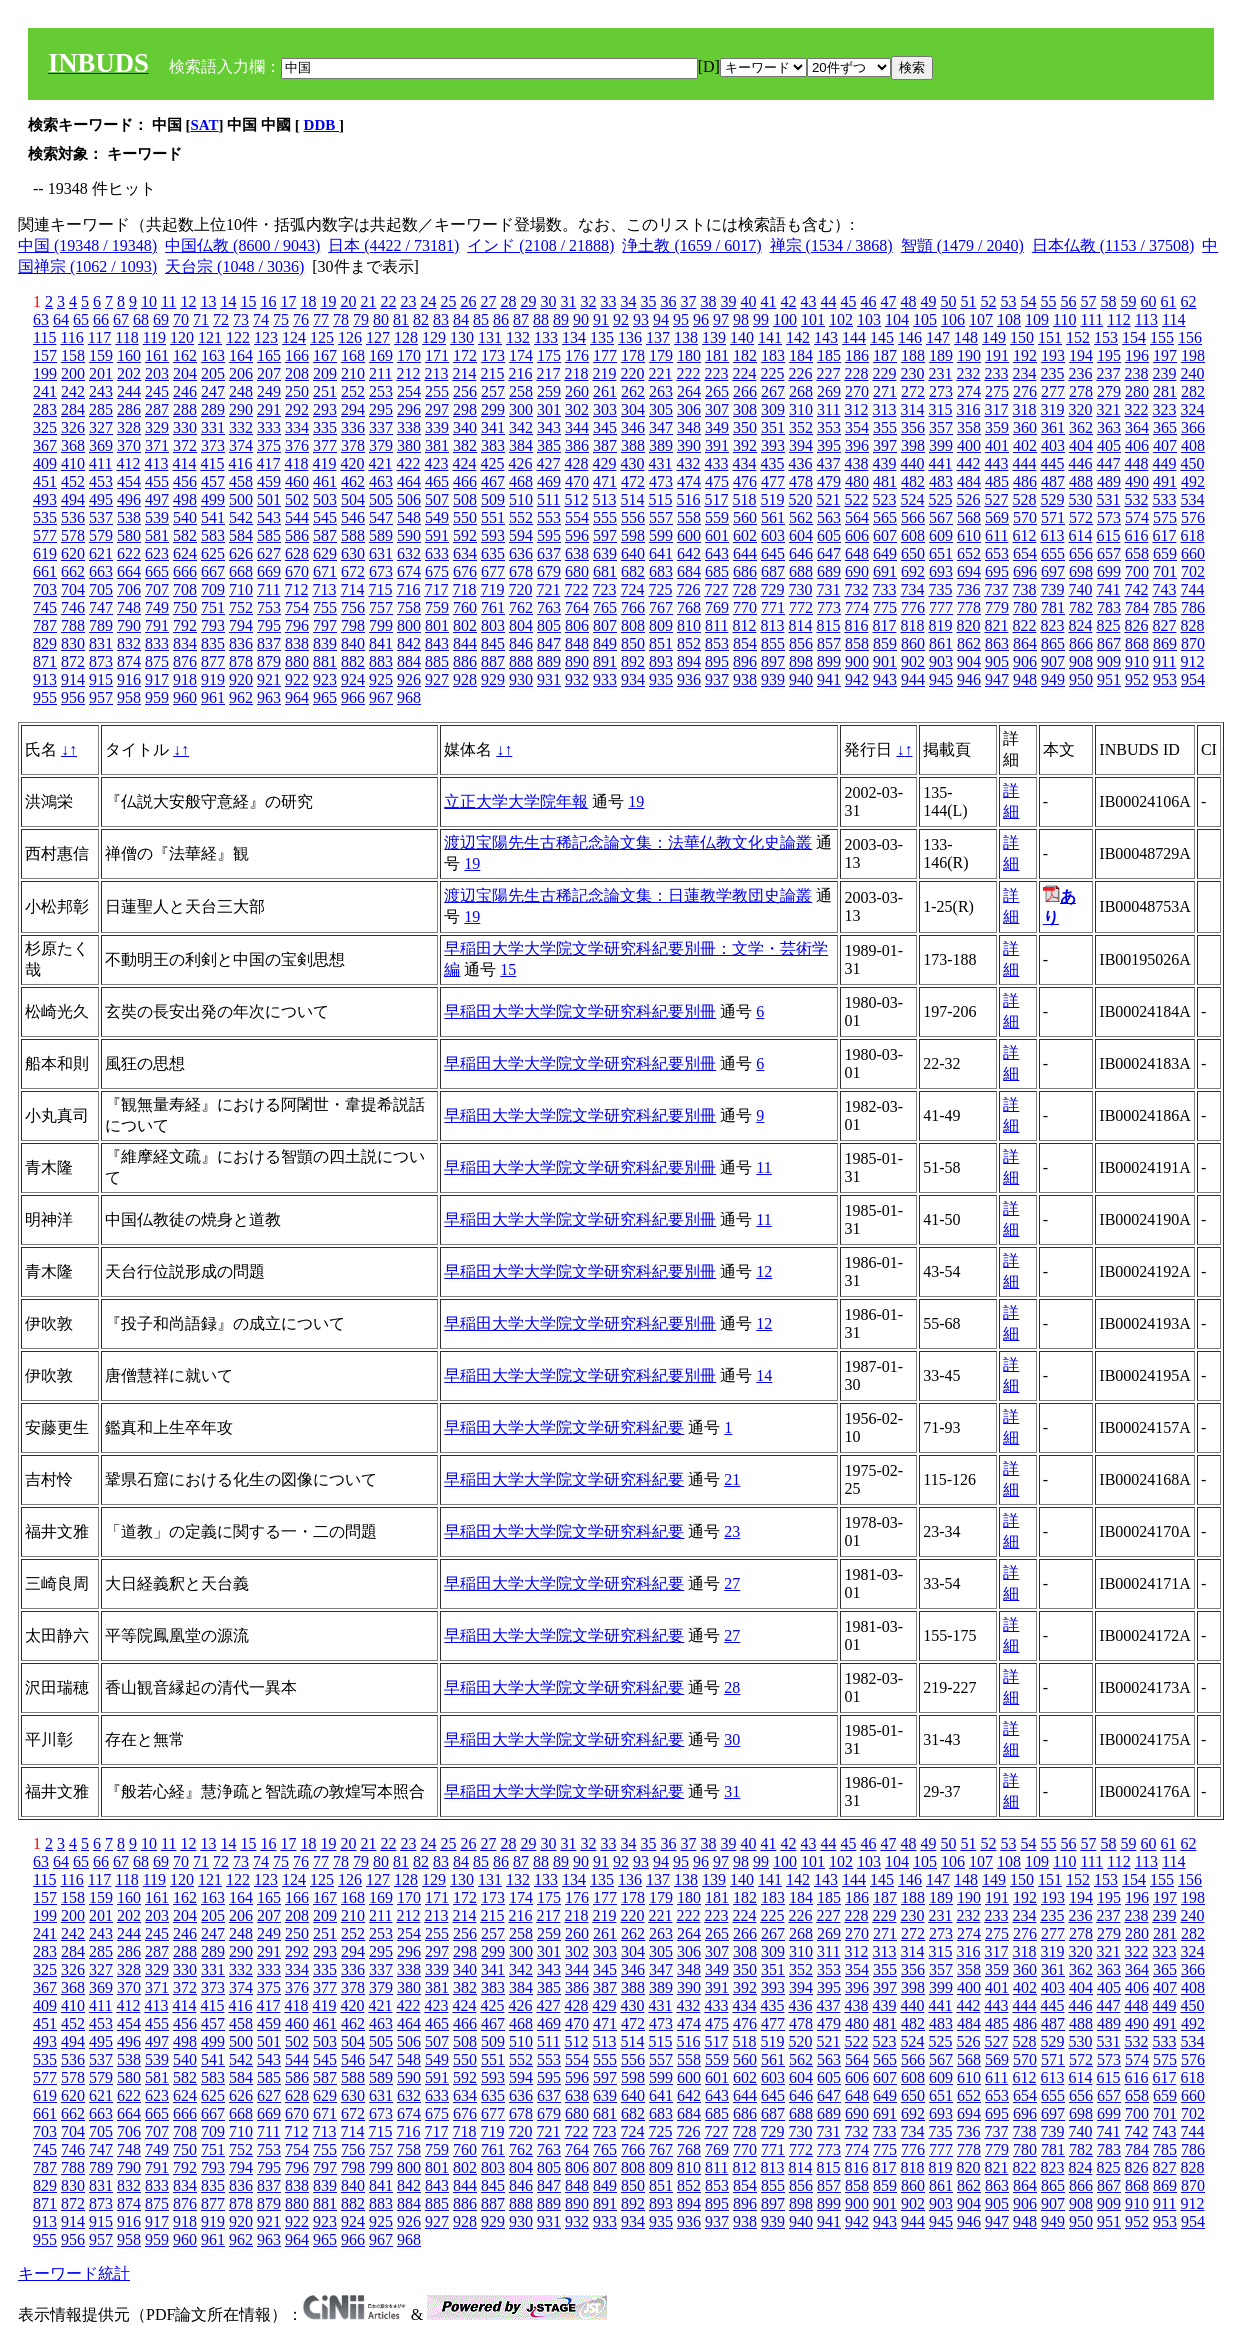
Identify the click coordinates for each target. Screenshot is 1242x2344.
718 (464, 589)
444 (1024, 463)
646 (801, 553)
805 (549, 625)
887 (493, 661)
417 (268, 463)
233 (996, 373)
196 (1137, 355)
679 (549, 571)
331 (213, 427)
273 (941, 391)
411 (100, 463)
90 (581, 319)
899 (829, 661)
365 (1165, 427)
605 (829, 535)
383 (493, 445)
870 (1193, 643)
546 (353, 517)
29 (528, 301)
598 (633, 535)
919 (213, 679)
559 (717, 517)
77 (321, 319)
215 (492, 373)
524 (912, 499)
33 (608, 301)
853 (717, 643)
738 (1024, 589)
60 (1148, 301)
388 (633, 445)
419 (324, 463)
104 (897, 319)
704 (73, 589)
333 (269, 427)
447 (1108, 463)
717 (436, 589)
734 (912, 589)
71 (201, 319)
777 (941, 607)
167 (325, 355)
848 (577, 643)
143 (826, 337)
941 (829, 679)
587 (325, 535)
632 (409, 553)
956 (73, 697)
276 (1025, 391)
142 (798, 337)
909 (1109, 661)
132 (518, 337)
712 (296, 589)
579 (101, 535)
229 (884, 373)
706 (129, 589)
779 (997, 607)
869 (1165, 643)
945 (941, 679)
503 (325, 499)
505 (381, 499)
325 (45, 427)
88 (541, 319)
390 (689, 445)
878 (241, 661)
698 (1081, 571)
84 (461, 319)
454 (129, 481)
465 (437, 481)
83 (441, 319)
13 (208, 301)
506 (409, 499)
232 (968, 373)
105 (925, 319)
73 (241, 319)
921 (269, 679)
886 (465, 661)
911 (1164, 661)
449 (1164, 463)
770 (745, 607)
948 (1025, 679)
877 (213, 661)
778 (969, 607)
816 (856, 625)
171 (437, 355)
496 (129, 499)
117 (99, 337)
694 (969, 571)
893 (661, 661)
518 (744, 499)
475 (717, 481)
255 (437, 391)
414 (184, 463)
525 (940, 499)
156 (1190, 337)
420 (352, 463)
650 (913, 553)
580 (129, 535)
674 (409, 571)
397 (885, 445)
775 (885, 607)
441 (940, 463)
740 (1080, 589)
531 (1108, 499)
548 (409, 517)
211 (380, 373)
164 (241, 355)
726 (688, 589)
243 (101, 391)
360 (1025, 427)
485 (997, 481)
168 (353, 355)
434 (744, 463)
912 (1192, 661)
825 (1108, 625)
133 (546, 337)
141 (770, 337)
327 (101, 427)
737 (996, 589)
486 (1025, 481)
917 (157, 679)
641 (661, 553)
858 (857, 643)
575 (1165, 517)
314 (912, 409)
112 (1118, 319)
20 (348, 301)
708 (185, 589)
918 (185, 679)
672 (353, 571)
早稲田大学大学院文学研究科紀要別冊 (580, 1011)
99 (761, 319)
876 (185, 661)
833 (157, 643)
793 (213, 625)
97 (721, 319)
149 (994, 337)
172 (465, 355)
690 (857, 571)
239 (1164, 373)
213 (436, 373)
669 (269, 571)
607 (885, 535)
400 (969, 445)
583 (213, 535)
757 (381, 607)
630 (353, 553)
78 (341, 319)
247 (213, 391)
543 (269, 517)
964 (297, 697)
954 (1193, 679)
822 (1024, 625)
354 (857, 427)
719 (492, 589)
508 (465, 499)
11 (168, 301)
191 (997, 355)
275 (997, 391)
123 (266, 337)
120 (182, 337)
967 (381, 697)
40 (748, 301)
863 (997, 643)
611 (996, 535)
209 (325, 373)
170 (409, 355)
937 (717, 679)
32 (588, 301)
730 (800, 589)
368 (73, 445)
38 (708, 301)
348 (689, 427)
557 (661, 517)
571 (1053, 517)
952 (1137, 679)
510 (521, 499)
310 (801, 409)
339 (437, 427)
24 (428, 301)
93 (641, 319)
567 (941, 517)
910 (1137, 661)
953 (1165, 679)
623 (157, 553)
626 (241, 553)
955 (45, 697)
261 (605, 391)
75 (281, 319)
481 (885, 481)
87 (521, 319)
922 (297, 679)
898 (801, 661)
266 (745, 391)
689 (829, 571)
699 (1109, 571)
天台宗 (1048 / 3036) (234, 266)
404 (1081, 445)
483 (941, 481)
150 (1022, 337)
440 (912, 463)
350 (745, 427)
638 (577, 553)
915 (101, 679)
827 (1164, 625)
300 (521, 409)
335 (325, 427)
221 (660, 373)
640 (633, 553)
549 (437, 517)
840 (353, 643)
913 (45, 679)
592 (465, 535)
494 (73, 499)
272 (913, 391)
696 (1025, 571)
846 (521, 643)
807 (605, 625)
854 (745, 643)
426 (520, 463)
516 (688, 499)
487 (1053, 481)
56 (1068, 301)
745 (45, 607)
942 (857, 679)
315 (940, 409)
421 (380, 463)
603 (773, 535)
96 (701, 319)
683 (661, 571)
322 (1136, 409)
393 (773, 445)
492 (1193, 481)
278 (1081, 391)
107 (981, 319)
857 (829, 643)
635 (493, 553)
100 (785, 319)
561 (773, 517)
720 (520, 589)
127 (378, 337)
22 (388, 301)
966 (353, 697)
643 (717, 553)
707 (157, 589)
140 (742, 337)
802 (465, 625)
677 (493, 571)
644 (745, 553)
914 (73, 679)
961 (213, 697)
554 (577, 517)
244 (129, 391)
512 (576, 499)
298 (465, 409)
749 (157, 607)
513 (604, 499)
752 (241, 607)
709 (213, 589)
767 (661, 607)
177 (605, 355)
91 (601, 319)
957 (101, 697)
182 (745, 355)
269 (829, 391)
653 (997, 553)
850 (633, 643)
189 (941, 355)
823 (1052, 625)
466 (465, 481)
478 (801, 481)
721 (548, 589)
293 (325, 409)
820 (968, 625)
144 (854, 337)
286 (129, 409)
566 (913, 517)
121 (210, 337)
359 (997, 427)
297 (437, 409)
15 (248, 301)
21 (368, 301)
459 (269, 481)
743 (1164, 589)
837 (269, 643)
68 (141, 319)
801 (437, 625)
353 (829, 427)
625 (213, 553)
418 (296, 463)
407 (1165, 445)
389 (661, 445)
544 (297, 517)
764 (577, 607)
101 (813, 319)
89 (561, 319)
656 (1081, 553)
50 (948, 301)
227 (828, 373)
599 (661, 535)
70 (181, 319)
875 (157, 661)
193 (1053, 355)
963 (269, 697)
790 (129, 625)
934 (633, 679)
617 (1164, 535)
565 (885, 517)
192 (1025, 355)
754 (297, 607)
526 (968, 499)
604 (801, 535)
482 (913, 481)
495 (101, 499)
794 (241, 625)
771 (773, 607)
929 (493, 679)
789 (101, 625)
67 (121, 319)
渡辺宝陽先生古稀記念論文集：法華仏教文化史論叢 (628, 842)
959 (157, 697)
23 (408, 301)
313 (884, 409)
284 (73, 409)
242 (73, 391)
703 (45, 589)
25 (448, 301)
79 (361, 319)
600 (689, 535)
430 (632, 463)
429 (604, 463)
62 (1188, 301)
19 (328, 301)
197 (1165, 355)
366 (1193, 427)
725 (660, 589)
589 (381, 535)
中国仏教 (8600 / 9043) (242, 245)
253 (381, 391)
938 (745, 679)
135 (602, 337)
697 (1053, 571)
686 (745, 571)
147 (938, 337)
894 (689, 661)
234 (1024, 373)
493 (45, 499)
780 (1025, 607)
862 (969, 643)
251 (325, 391)
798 (353, 625)
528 (1024, 499)
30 (548, 301)
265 (717, 391)
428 (576, 463)
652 (969, 553)
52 (988, 301)
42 (788, 301)
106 (953, 319)
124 (294, 337)
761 (493, 607)
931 (549, 679)
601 (717, 535)
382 (465, 445)
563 (829, 517)
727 (716, 589)
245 (157, 391)
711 (268, 589)
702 (1193, 571)
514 (632, 499)
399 (941, 445)
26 (468, 301)
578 (73, 535)
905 (997, 661)
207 (269, 373)
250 (297, 391)
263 (661, 391)
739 (1052, 589)
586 (297, 535)
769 (717, 607)
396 (857, 445)
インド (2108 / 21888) (540, 245)
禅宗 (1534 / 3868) (831, 245)
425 (492, 463)
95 (681, 319)
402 (1025, 445)
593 (493, 535)
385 (549, 445)
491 (1165, 481)
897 (773, 661)
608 (913, 535)
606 (857, 535)
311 (828, 409)
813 (772, 625)
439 (884, 463)
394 (801, 445)
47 (888, 301)
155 (1162, 337)
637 (549, 553)
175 (549, 355)
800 (409, 625)
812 (744, 625)
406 (1137, 445)
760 (465, 607)
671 (325, 571)
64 (61, 319)
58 (1108, 301)
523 (884, 499)
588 (353, 535)
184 (801, 355)
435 (772, 463)
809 (661, 625)
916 (129, 679)
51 (968, 301)
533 (1164, 499)
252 (353, 391)
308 (745, 409)
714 (352, 589)
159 (101, 355)
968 (409, 697)
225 (772, 373)
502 (297, 499)
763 (549, 607)
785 (1165, 607)
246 (185, 391)
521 (828, 499)
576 (1193, 517)
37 (688, 301)
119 (154, 337)
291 (269, 409)
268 (801, 391)
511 (548, 499)
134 (574, 337)
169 (381, 355)
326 (73, 427)
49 (928, 301)
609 (941, 535)
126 (350, 337)
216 (520, 373)
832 (129, 643)
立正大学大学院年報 (516, 801)
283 (45, 409)
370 (129, 445)
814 (800, 625)
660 (1193, 553)
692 (913, 571)
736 (968, 589)
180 (689, 355)
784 (1137, 607)
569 (997, 517)
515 (660, 499)
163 (213, 355)
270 (857, 391)
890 (577, 661)
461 (325, 481)
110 (1064, 319)
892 (633, 661)
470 (577, 481)
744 (1192, 589)
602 (745, 535)
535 (45, 517)
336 (353, 427)
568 (969, 517)
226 (800, 373)
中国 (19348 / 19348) (87, 245)
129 (434, 337)
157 (45, 355)
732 (856, 589)
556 (633, 517)
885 (437, 661)
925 (381, 679)
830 (73, 643)
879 (269, 661)
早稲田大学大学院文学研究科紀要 (564, 1427)
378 (353, 445)
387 (605, 445)
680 (577, 571)
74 (261, 319)
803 (493, 625)
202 (129, 373)
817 (884, 625)
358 (969, 427)
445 (1052, 463)
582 (185, 535)
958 (129, 697)
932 (577, 679)
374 (241, 445)
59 (1128, 301)
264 (689, 391)
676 (465, 571)
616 (1136, 535)
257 (493, 391)
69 (161, 319)
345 (605, 427)
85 (481, 319)
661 (45, 571)
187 (885, 355)
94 (661, 319)
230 (912, 373)
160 (129, 355)
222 (688, 373)
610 (969, 535)
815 (828, 625)
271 (885, 391)
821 (996, 625)
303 (605, 409)
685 (717, 571)
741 (1108, 589)
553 (549, 517)
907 (1053, 661)
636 (521, 553)
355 (885, 427)
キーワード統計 (74, 2273)
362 (1081, 427)
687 (773, 571)
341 (493, 427)
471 (605, 481)
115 (44, 337)
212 (408, 373)
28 (508, 301)
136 (630, 337)
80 (381, 319)
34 (628, 301)
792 (185, 625)
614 (1080, 535)
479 (829, 481)
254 (409, 391)
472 (633, 481)
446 (1080, 463)
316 (968, 409)
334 (297, 427)
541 (213, 517)
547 (381, 517)
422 (408, 463)
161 (157, 355)
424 (464, 463)
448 (1136, 463)
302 (577, 409)
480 (857, 481)
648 (857, 553)
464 (409, 481)
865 (1053, 643)
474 (689, 481)
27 (488, 301)
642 (689, 553)
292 (297, 409)
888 (521, 661)
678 (521, 571)
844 (465, 643)
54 (1028, 301)
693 (941, 571)
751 (213, 607)
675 (437, 571)
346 (633, 427)
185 (829, 355)
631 (381, 553)
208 (297, 373)
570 (1025, 517)
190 (969, 355)
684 (689, 571)
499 (213, 499)
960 (185, 697)
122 (238, 337)
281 (1165, 391)
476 (745, 481)
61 (1168, 301)
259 (549, 391)
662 (73, 571)
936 (689, 679)
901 (885, 661)
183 (773, 355)
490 (1137, 481)
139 (714, 337)
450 (1192, 463)
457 (213, 481)
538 (129, 517)
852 (689, 643)
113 (1146, 319)
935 (661, 679)
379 (381, 445)
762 (521, 607)
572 (1081, 517)
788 (73, 625)
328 (129, 427)
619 (45, 553)
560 (745, 517)
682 (633, 571)
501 (269, 499)
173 (493, 355)
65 (81, 319)
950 (1081, 679)
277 (1053, 391)
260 (577, 391)
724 (632, 589)
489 (1109, 481)
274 (969, 391)
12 (188, 301)
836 (241, 643)
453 (101, 481)
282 (1193, 391)
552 (521, 517)
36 (668, 301)
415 (212, 463)
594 (521, 535)
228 (856, 373)
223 (716, 373)
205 (213, 373)
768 (689, 607)
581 (157, 535)
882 (353, 661)
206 (241, 373)
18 (308, 301)
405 (1109, 445)
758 (409, 607)
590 (409, 535)
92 (621, 319)
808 (633, 625)
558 (689, 517)
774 (857, 607)
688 (801, 571)
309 (773, 409)
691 (885, 571)
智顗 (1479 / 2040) (962, 245)
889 (549, 661)
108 (1009, 319)
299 (493, 409)
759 (437, 607)
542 (241, 517)
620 (73, 553)
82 (421, 319)
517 (716, 499)
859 (885, 643)
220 (632, 373)
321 (1108, 409)
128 (406, 337)
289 (213, 409)
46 (868, 301)
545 (325, 517)
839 (325, 643)
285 (101, 409)
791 (157, 625)
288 (185, 409)
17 (288, 301)
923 (325, 679)
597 (605, 535)
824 (1080, 625)
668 (241, 571)
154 (1134, 337)
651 (941, 553)
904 (969, 661)
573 (1109, 517)
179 (661, 355)
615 (1108, 535)
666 (185, 571)
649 (885, 553)
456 (185, 481)
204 (185, 373)
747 (101, 607)
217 (548, 373)
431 (660, 463)
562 (801, 517)
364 (1137, 427)
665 (157, 571)
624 (185, 553)
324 (1192, 409)
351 (773, 427)
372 (185, 445)
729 (772, 589)
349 (717, 427)
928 (465, 679)
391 (717, 445)
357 (941, 427)
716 (408, 589)
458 (241, 481)
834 (185, 643)
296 (409, 409)
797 (325, 625)
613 (1052, 535)
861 (941, 643)
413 (156, 463)
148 (966, 337)
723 (604, 589)
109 (1037, 319)
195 (1109, 355)
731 (828, 589)
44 (828, 301)
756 (353, 607)
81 (401, 319)
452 (73, 481)
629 (325, 553)
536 (73, 517)
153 (1106, 337)
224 (744, 373)
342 (521, 427)
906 (1025, 661)
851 (661, 643)
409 (45, 463)
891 (605, 661)
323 (1164, 409)
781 (1053, 607)
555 (605, 517)
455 (157, 481)
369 (101, 445)
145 (882, 337)
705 (101, 589)
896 (745, 661)
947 (997, 679)
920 (241, 679)
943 (885, 679)
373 (213, 445)
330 (185, 427)
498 (185, 499)
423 (436, 463)
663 (101, 571)
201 (101, 373)
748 (129, 607)
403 (1053, 445)
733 (884, 589)
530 (1080, 499)
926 (409, 679)
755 (325, 607)
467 (493, 481)
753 (269, 607)
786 (1193, 607)
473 (661, 481)
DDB (321, 125)
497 (157, 499)
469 (549, 481)
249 (269, 391)
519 (772, 499)
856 (801, 643)
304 (633, 409)
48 (908, 301)
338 (409, 427)
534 (1192, 499)
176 (577, 355)
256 (465, 391)
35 (648, 301)
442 (968, 463)
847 (549, 643)
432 (688, 463)
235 (1052, 373)
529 (1052, 499)
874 (129, 661)
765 (605, 607)
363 (1109, 427)
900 (857, 661)
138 (686, 337)
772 (801, 607)
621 (101, 553)
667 (213, 571)
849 (605, 643)
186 (857, 355)
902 (913, 661)
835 (213, 643)
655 (1053, 553)
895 (717, 661)
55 (1048, 301)
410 (73, 463)
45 (848, 301)
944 (913, 679)
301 (549, 409)
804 (521, 625)
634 (465, 553)
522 (856, 499)
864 (1025, 643)
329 (157, 427)
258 (521, 391)
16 (268, 301)
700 (1137, 571)
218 (576, 373)
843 (437, 643)
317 (996, 409)
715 (380, 589)
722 (576, 589)
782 (1081, 607)
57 (1088, 301)
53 (1008, 301)
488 (1081, 481)
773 (829, 607)
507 (437, 499)
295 (381, 409)
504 (353, 499)
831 (101, 643)
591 (437, 535)
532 (1136, 499)
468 (521, 481)
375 (269, 445)
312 (856, 409)
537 (101, 517)
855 (773, 643)
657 (1109, 553)
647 (829, 553)
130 (462, 337)
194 (1081, 355)
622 (129, 553)
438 (856, 463)
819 (940, 625)
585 (269, 535)
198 (1193, 355)
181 (717, 355)
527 (996, 499)
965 (325, 697)
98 (741, 319)
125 (322, 337)
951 (1109, 679)
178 (633, 355)
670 (297, 571)
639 (605, 553)
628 (297, 553)
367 (45, 445)
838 (297, 643)
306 (689, 409)
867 (1109, 643)
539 (157, 517)
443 (996, 463)
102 (841, 319)
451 (45, 481)
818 (912, 625)
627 (269, 553)
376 (297, 445)
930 (521, 679)
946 (969, 679)
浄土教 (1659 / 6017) (691, 245)
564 (857, 517)
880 (297, 661)
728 (744, 589)
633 (437, 553)
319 (1052, 409)
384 (521, 445)
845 (493, 643)
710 (241, 589)
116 (71, 337)
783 (1109, 607)
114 (1173, 319)
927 (437, 679)
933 (605, 679)
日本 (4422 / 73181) (393, 245)
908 (1081, 661)
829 (45, 643)
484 (969, 481)
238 (1136, 373)
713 (324, 589)
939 (773, 679)
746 (73, 607)
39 (728, 301)
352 (801, 427)
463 (381, 481)
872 (73, 661)
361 (1053, 427)
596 (577, 535)
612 (1024, 535)
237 (1108, 373)
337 (381, 427)
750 (185, 607)
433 (716, 463)
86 (501, 319)
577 (45, 535)
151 (1050, 337)
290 (241, 409)
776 (913, 607)
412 (128, 463)
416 (240, 463)
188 (913, 355)
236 (1080, 373)
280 (1137, 391)
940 (801, 679)
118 (126, 337)
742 (1136, 589)
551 (493, 517)
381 (437, 445)
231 (940, 373)
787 (45, 625)
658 (1137, 553)
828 (1192, 625)
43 (808, 301)
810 (689, 625)
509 (493, 499)
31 (568, 301)
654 (1025, 553)
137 (658, 337)
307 (717, 409)
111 (1091, 319)
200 (73, 373)
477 (773, 481)
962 (241, 697)
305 (661, 409)
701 (1165, 571)
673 (381, 571)
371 (157, 445)
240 (1192, 373)
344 (577, 427)
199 (45, 373)
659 (1165, 553)
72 (221, 319)
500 (241, 499)
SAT (205, 125)
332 (241, 427)
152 (1078, 337)
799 (381, 625)
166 (297, 355)
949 (1053, 679)
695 (997, 571)
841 (381, 643)
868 (1137, 643)
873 (101, 661)
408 (1193, 445)
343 (549, 427)
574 (1137, 517)
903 (941, 661)
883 (381, 661)
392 (745, 445)
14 (228, 301)
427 (548, 463)
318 (1024, 409)
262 (633, 391)
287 (157, 409)
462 (353, 481)
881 (325, 661)
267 (773, 391)
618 (1192, 535)
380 (409, 445)
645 (773, 553)
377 (325, 445)
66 (101, 319)
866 (1081, 643)
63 (41, 319)
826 (1136, 625)
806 (577, 625)
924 (353, 679)
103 (869, 319)
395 (829, 445)
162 (185, 355)
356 (913, 427)
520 (800, 499)
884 (409, 661)
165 (269, 355)
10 (149, 301)
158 (73, 355)
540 (185, 517)
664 (129, 571)
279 (1109, 391)
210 (353, 373)
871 (45, 661)
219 (604, 373)
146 (910, 337)
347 (661, 427)
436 (800, 463)
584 (241, 535)
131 (490, 337)
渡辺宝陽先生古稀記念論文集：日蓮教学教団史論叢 (628, 895)
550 (465, 517)
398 (913, 445)
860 (913, 643)
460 (297, 481)
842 (409, 643)
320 (1080, 409)
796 (297, 625)
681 (605, 571)
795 (269, 625)
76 (301, 319)
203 (157, 373)
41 (768, 301)
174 (521, 355)
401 (997, 445)
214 (464, 373)
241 (45, 391)
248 (241, 391)
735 (940, 589)
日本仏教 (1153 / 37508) (1113, 245)
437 (828, 463)
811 (716, 625)
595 (549, 535)
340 (465, 427)
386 (577, 445)
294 (353, 409)
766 (633, 607)
